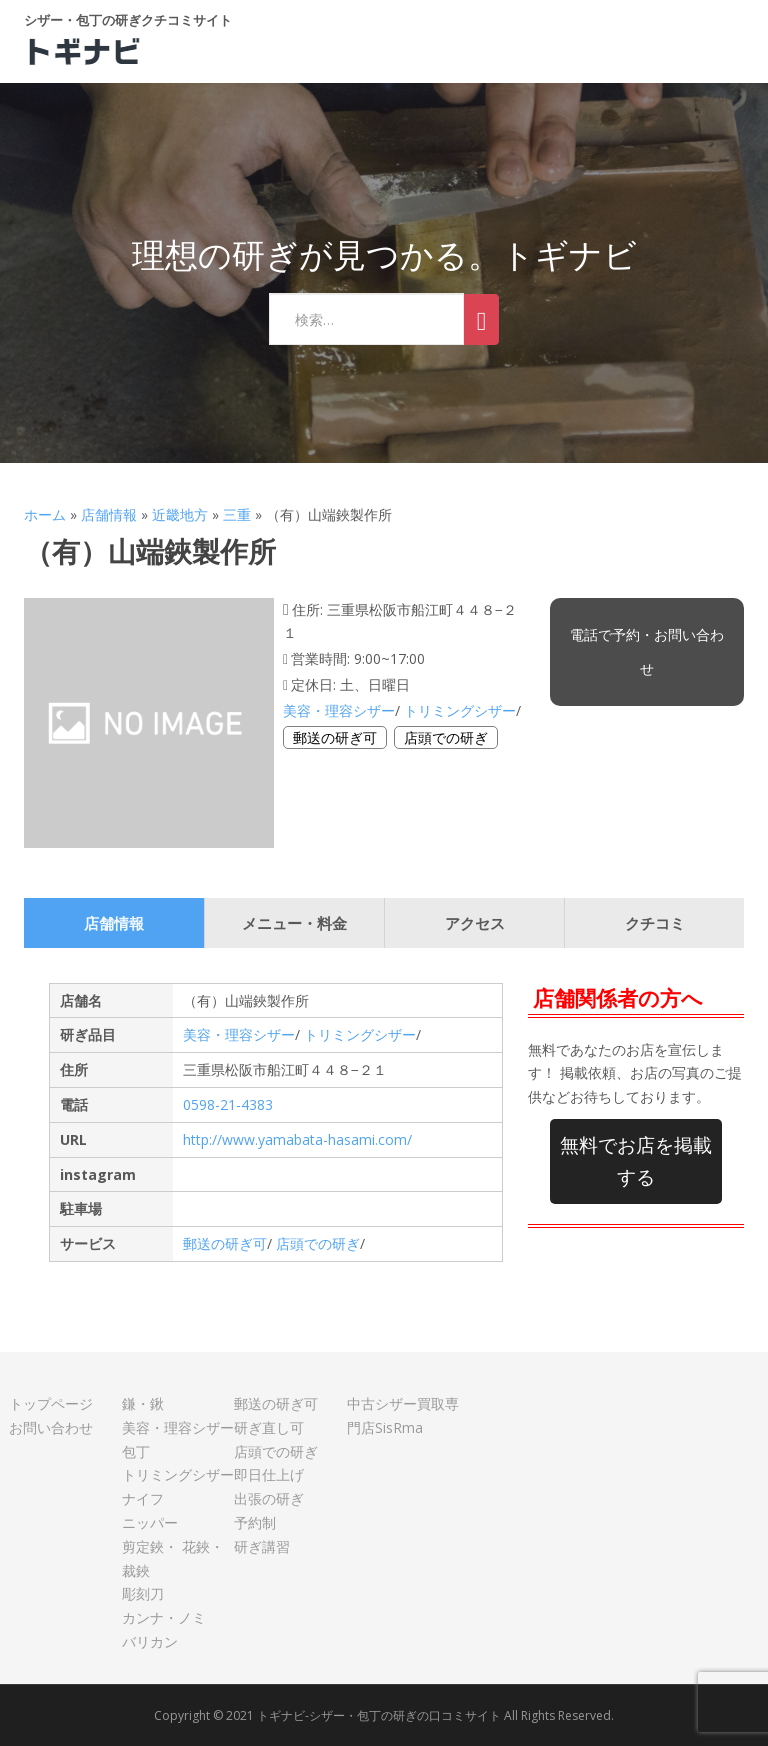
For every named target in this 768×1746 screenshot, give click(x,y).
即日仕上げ (269, 1474)
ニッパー (150, 1522)
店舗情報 (109, 514)
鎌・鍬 (143, 1403)
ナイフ (143, 1498)
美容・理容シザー (339, 710)
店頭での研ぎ (446, 737)
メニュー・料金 (294, 923)
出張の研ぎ (269, 1498)
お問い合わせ (51, 1427)
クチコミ (655, 923)
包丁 (136, 1451)
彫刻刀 (143, 1593)
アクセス (475, 923)
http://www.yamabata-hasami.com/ (297, 1139)
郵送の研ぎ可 (335, 737)
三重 (237, 514)
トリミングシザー (460, 710)
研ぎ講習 (262, 1546)
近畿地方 (180, 514)
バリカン (150, 1641)
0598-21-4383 (228, 1104)
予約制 (255, 1522)
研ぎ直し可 (269, 1427)
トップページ (51, 1403)
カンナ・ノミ (164, 1617)
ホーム (45, 514)
